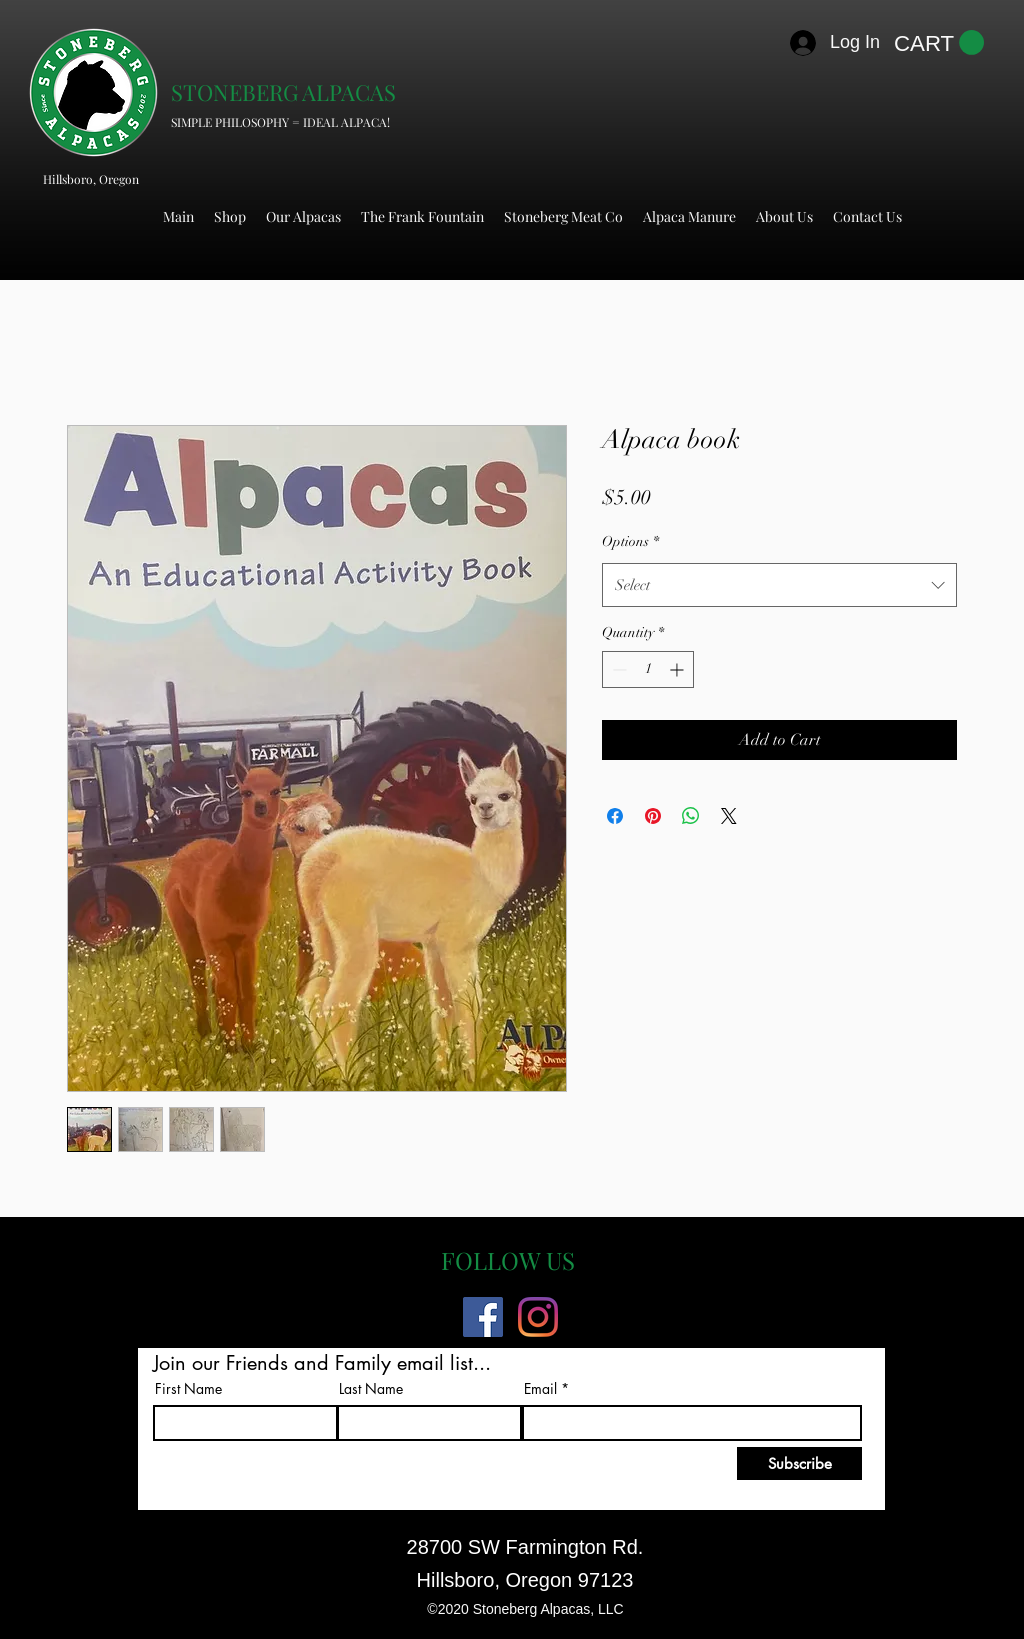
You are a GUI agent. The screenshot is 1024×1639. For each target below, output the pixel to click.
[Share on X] (729, 816)
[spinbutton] (648, 669)
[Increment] (678, 669)
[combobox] (779, 585)
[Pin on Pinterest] (653, 816)
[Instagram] (538, 1317)
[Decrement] (617, 669)
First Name (188, 1389)
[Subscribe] (799, 1463)
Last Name (371, 1389)
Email (540, 1389)
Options (630, 541)
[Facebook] (483, 1317)
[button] (939, 43)
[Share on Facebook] (615, 816)
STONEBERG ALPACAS (283, 92)
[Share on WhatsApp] (691, 816)
